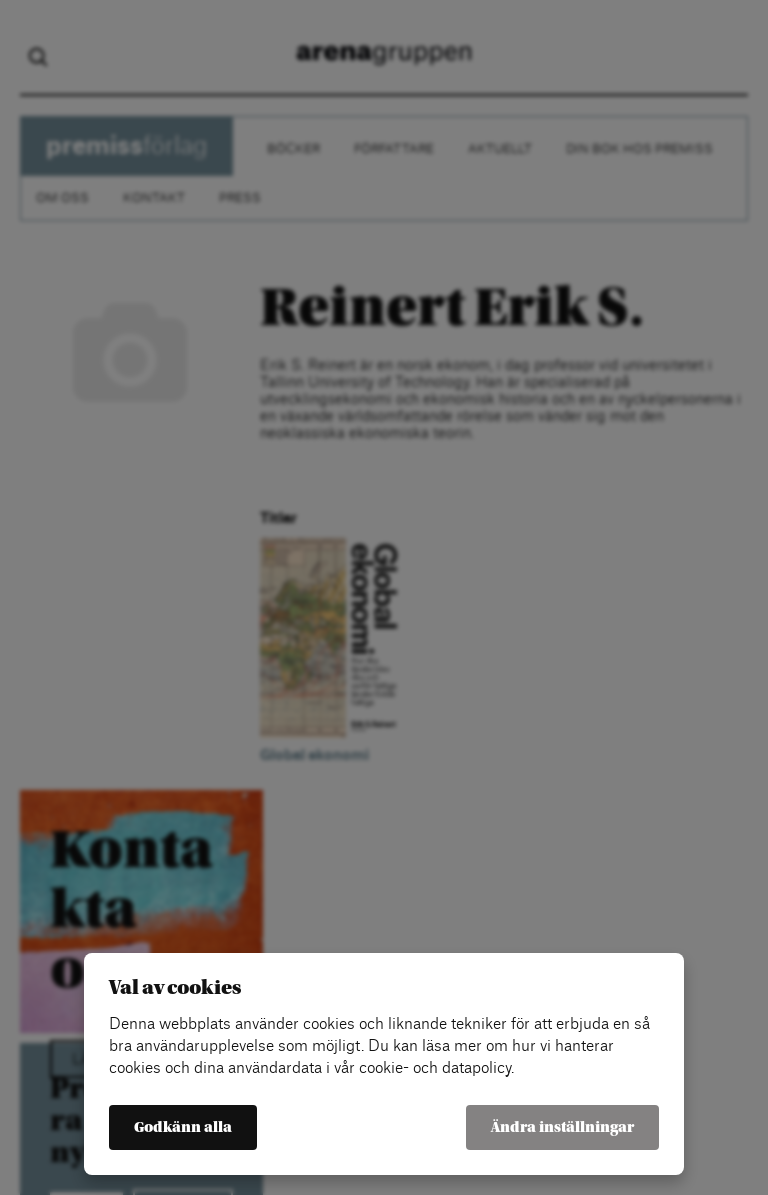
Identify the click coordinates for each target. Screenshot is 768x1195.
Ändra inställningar (562, 1127)
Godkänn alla (183, 1127)
